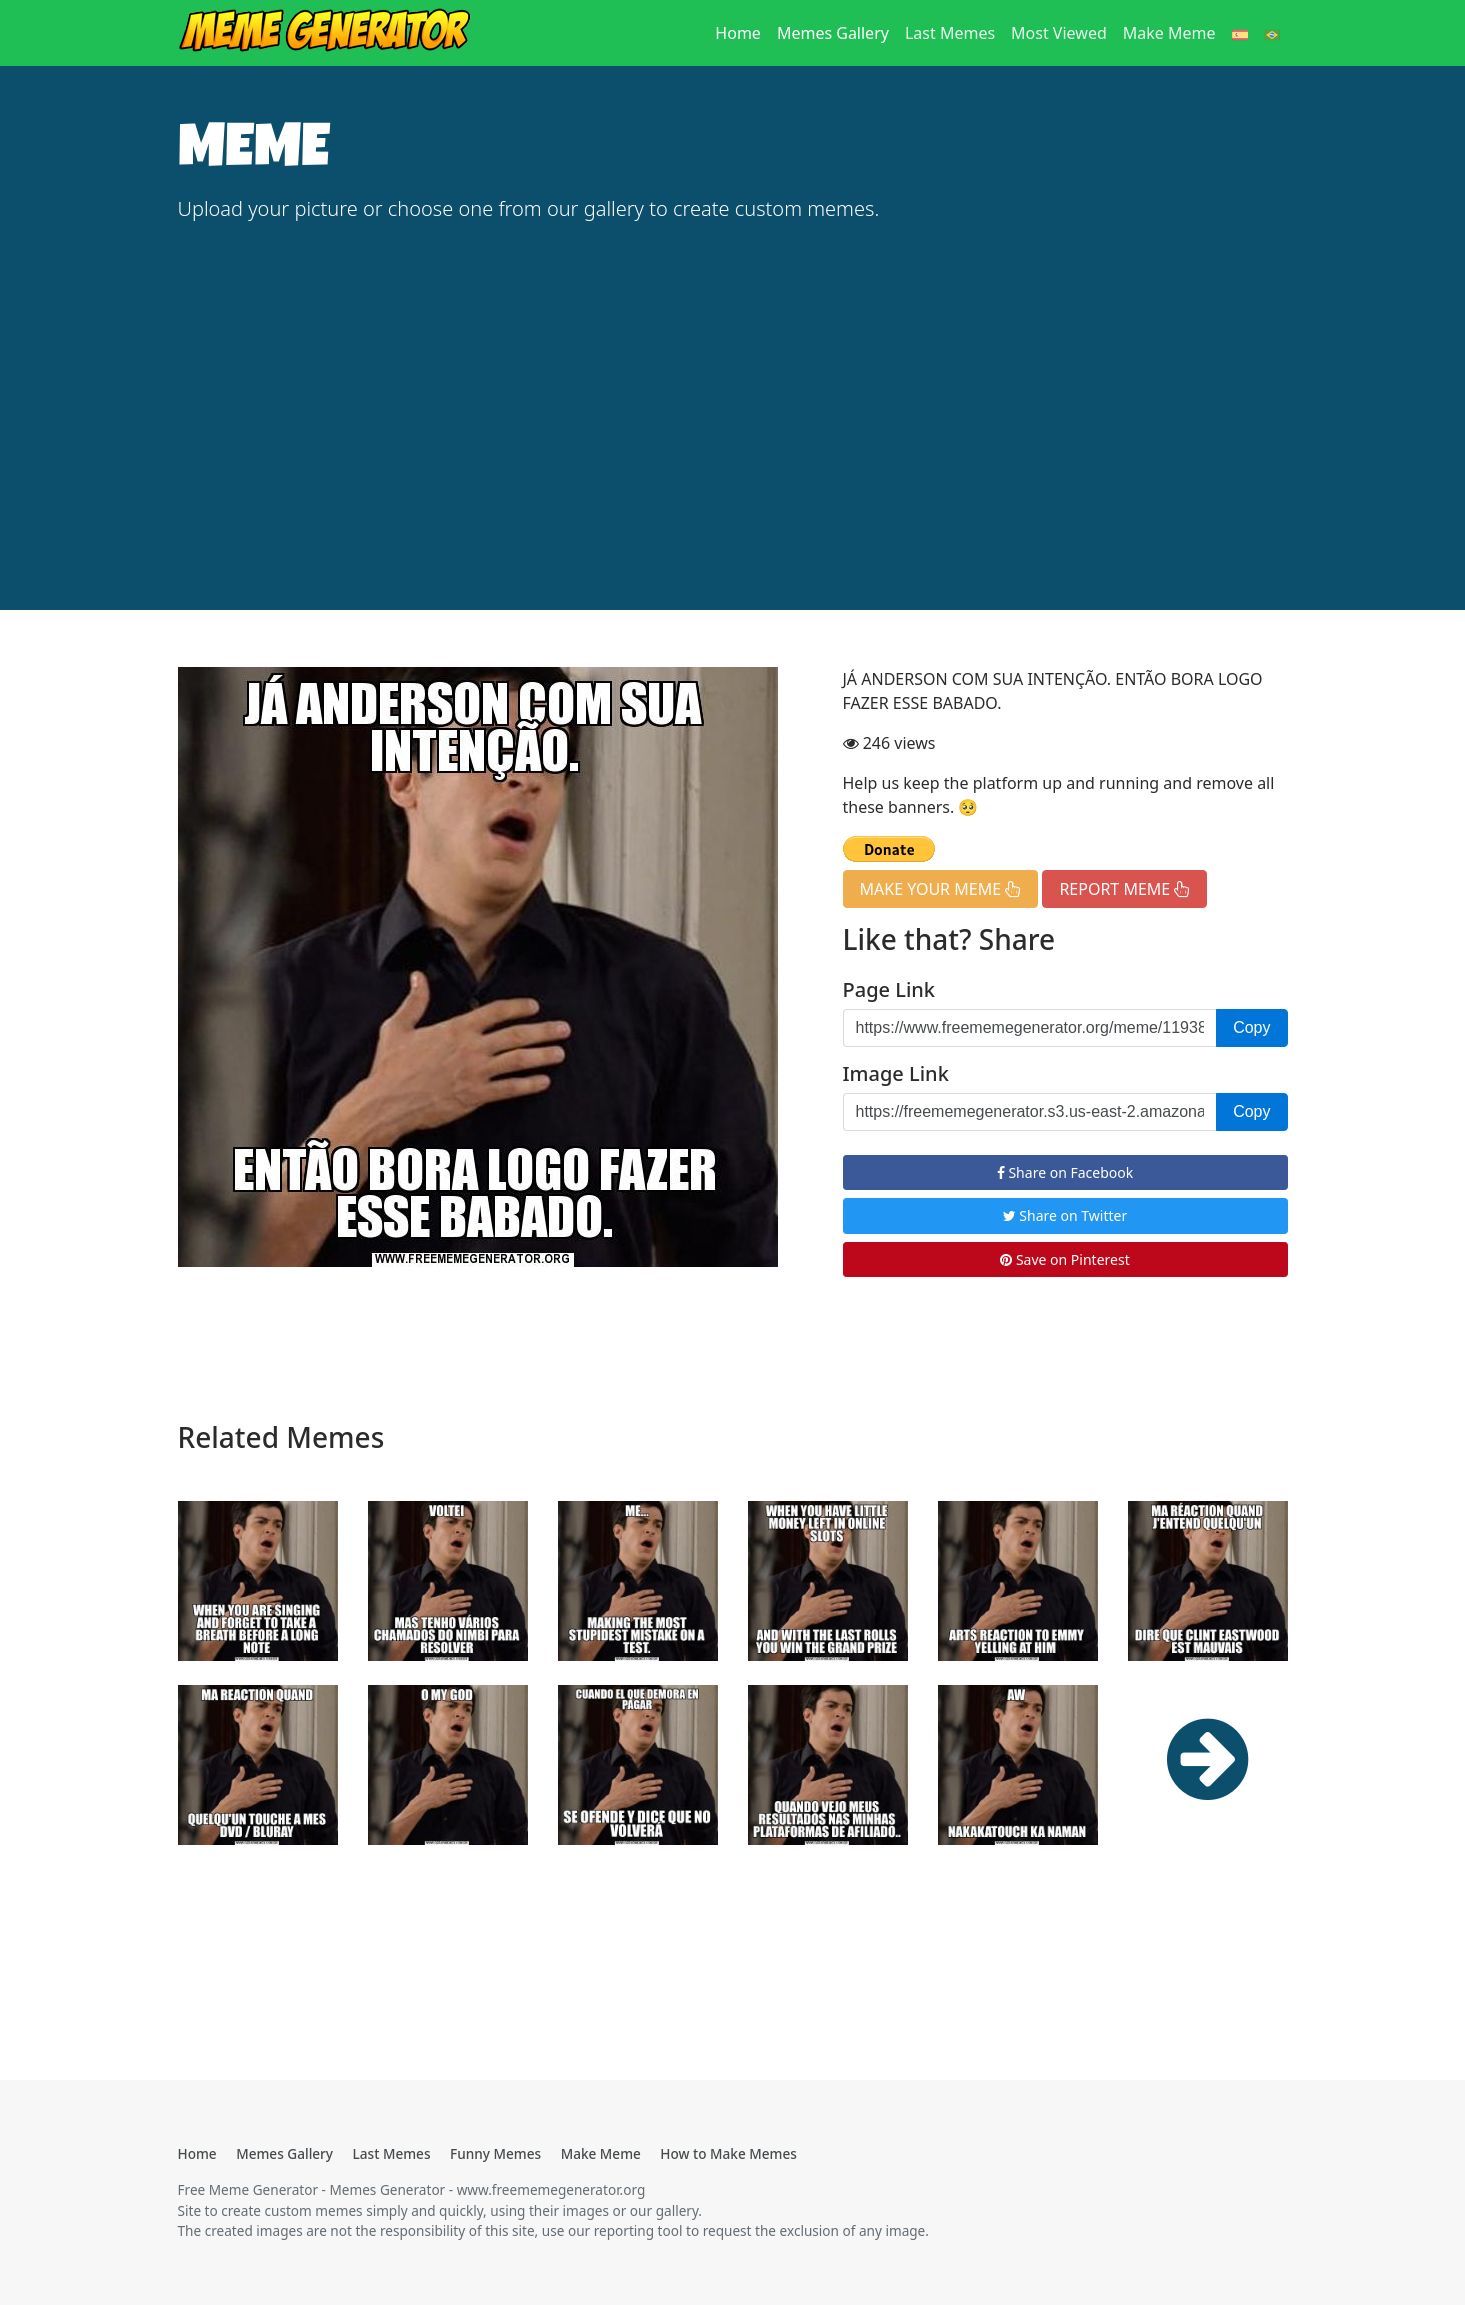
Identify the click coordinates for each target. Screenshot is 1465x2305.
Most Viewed (1059, 33)
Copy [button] (1251, 1027)
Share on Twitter (1065, 1215)
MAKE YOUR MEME (941, 889)
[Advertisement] (733, 390)
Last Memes (950, 33)
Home (742, 32)
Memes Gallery (833, 33)
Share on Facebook (1065, 1172)
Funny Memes (495, 2153)
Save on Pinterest (1064, 1259)
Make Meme (1169, 33)
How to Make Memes (728, 2153)
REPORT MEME (1124, 889)
